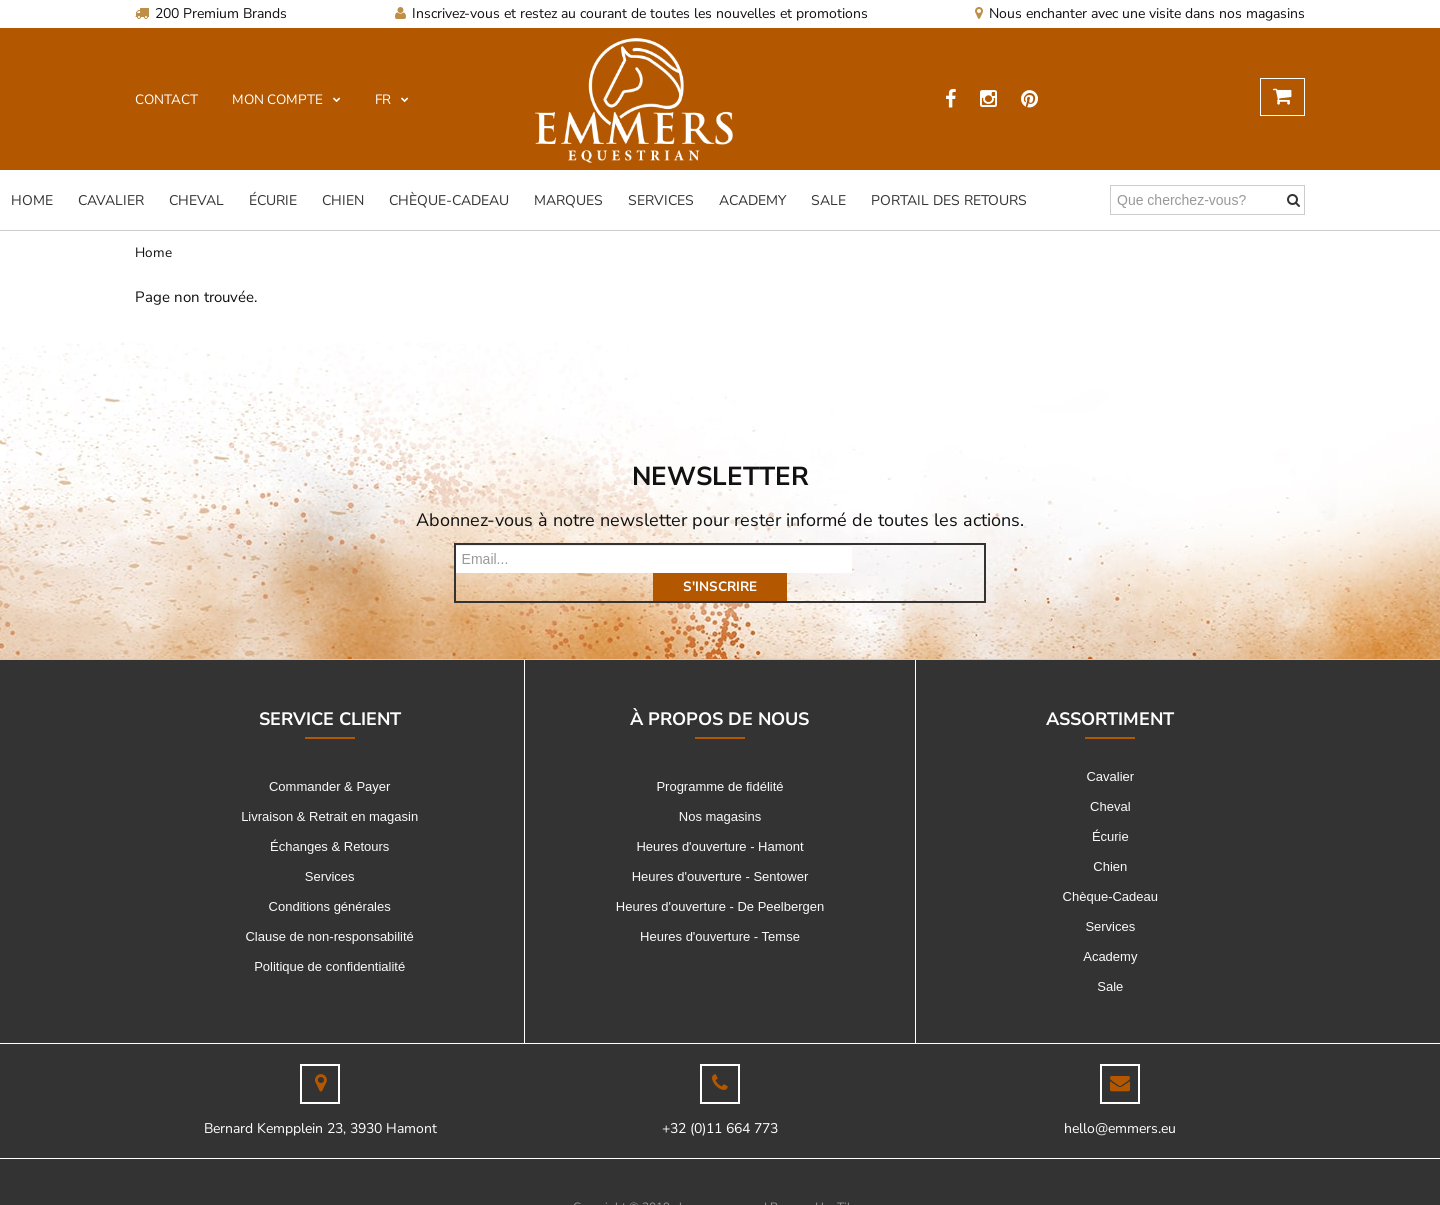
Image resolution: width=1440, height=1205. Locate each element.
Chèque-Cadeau (449, 200)
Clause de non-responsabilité (329, 908)
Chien (343, 200)
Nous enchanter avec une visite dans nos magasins (1140, 13)
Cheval (196, 200)
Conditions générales (330, 878)
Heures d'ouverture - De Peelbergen (720, 878)
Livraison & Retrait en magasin (329, 788)
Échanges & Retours (329, 818)
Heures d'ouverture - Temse (720, 908)
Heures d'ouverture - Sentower (720, 848)
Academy (752, 200)
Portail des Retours (949, 200)
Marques (568, 200)
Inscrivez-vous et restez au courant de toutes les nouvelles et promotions (631, 13)
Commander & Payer (329, 758)
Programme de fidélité (719, 758)
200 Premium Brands (211, 13)
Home (32, 200)
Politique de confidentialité (329, 938)
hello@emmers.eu (1120, 1100)
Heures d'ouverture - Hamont (719, 818)
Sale (828, 200)
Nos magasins (720, 788)
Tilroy (852, 1179)
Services (661, 200)
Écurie (273, 200)
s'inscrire (918, 558)
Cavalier (111, 200)
